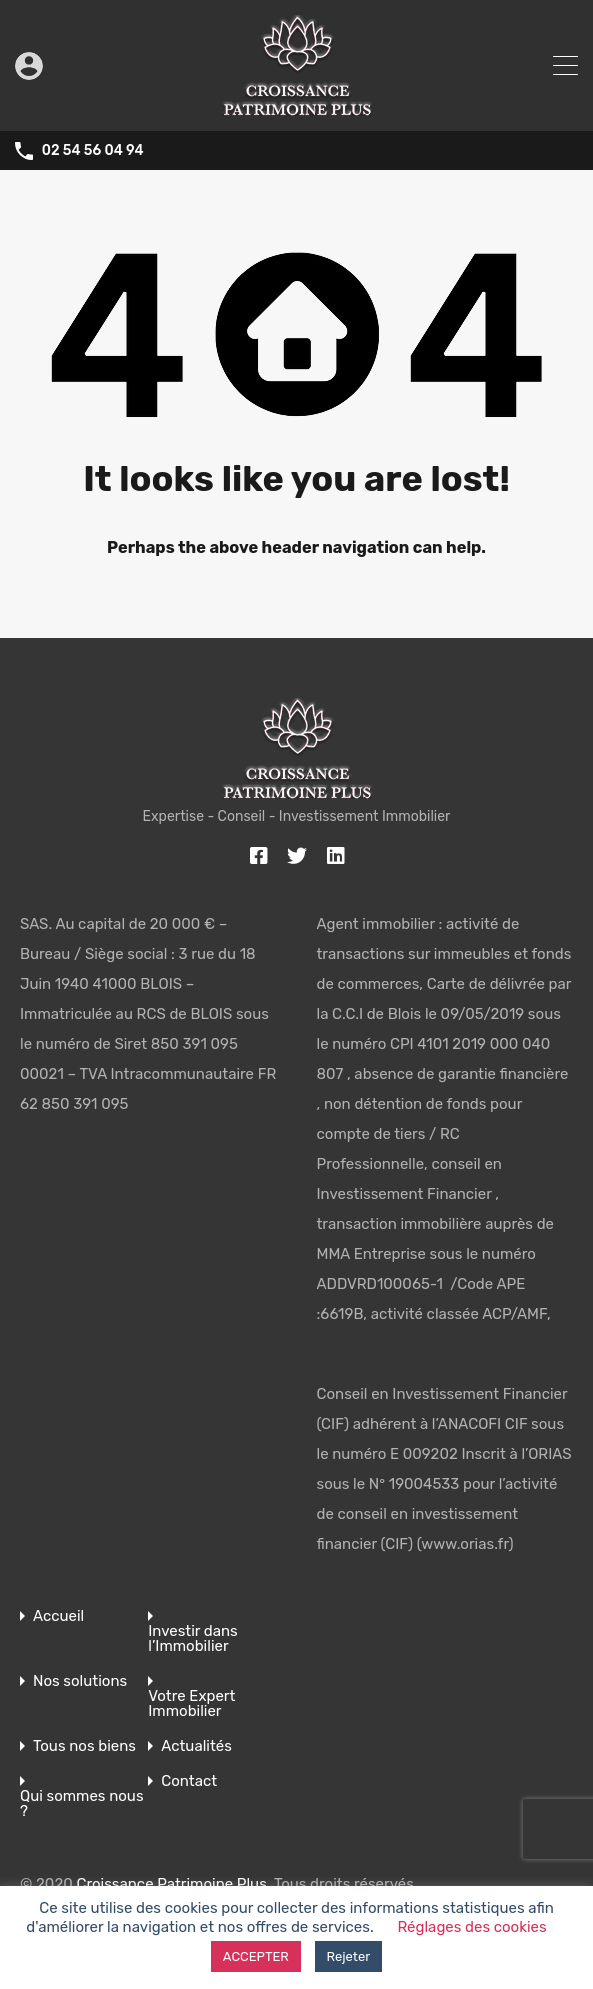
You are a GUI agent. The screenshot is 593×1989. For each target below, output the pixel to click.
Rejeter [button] (349, 1956)
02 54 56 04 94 (93, 151)
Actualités (196, 1746)
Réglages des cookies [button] (471, 1927)
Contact (189, 1781)
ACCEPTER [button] (256, 1956)
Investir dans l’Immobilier (193, 1639)
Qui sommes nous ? (82, 1804)
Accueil (58, 1616)
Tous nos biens (84, 1746)
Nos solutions (80, 1681)
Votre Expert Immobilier (191, 1704)
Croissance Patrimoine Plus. (173, 1884)
